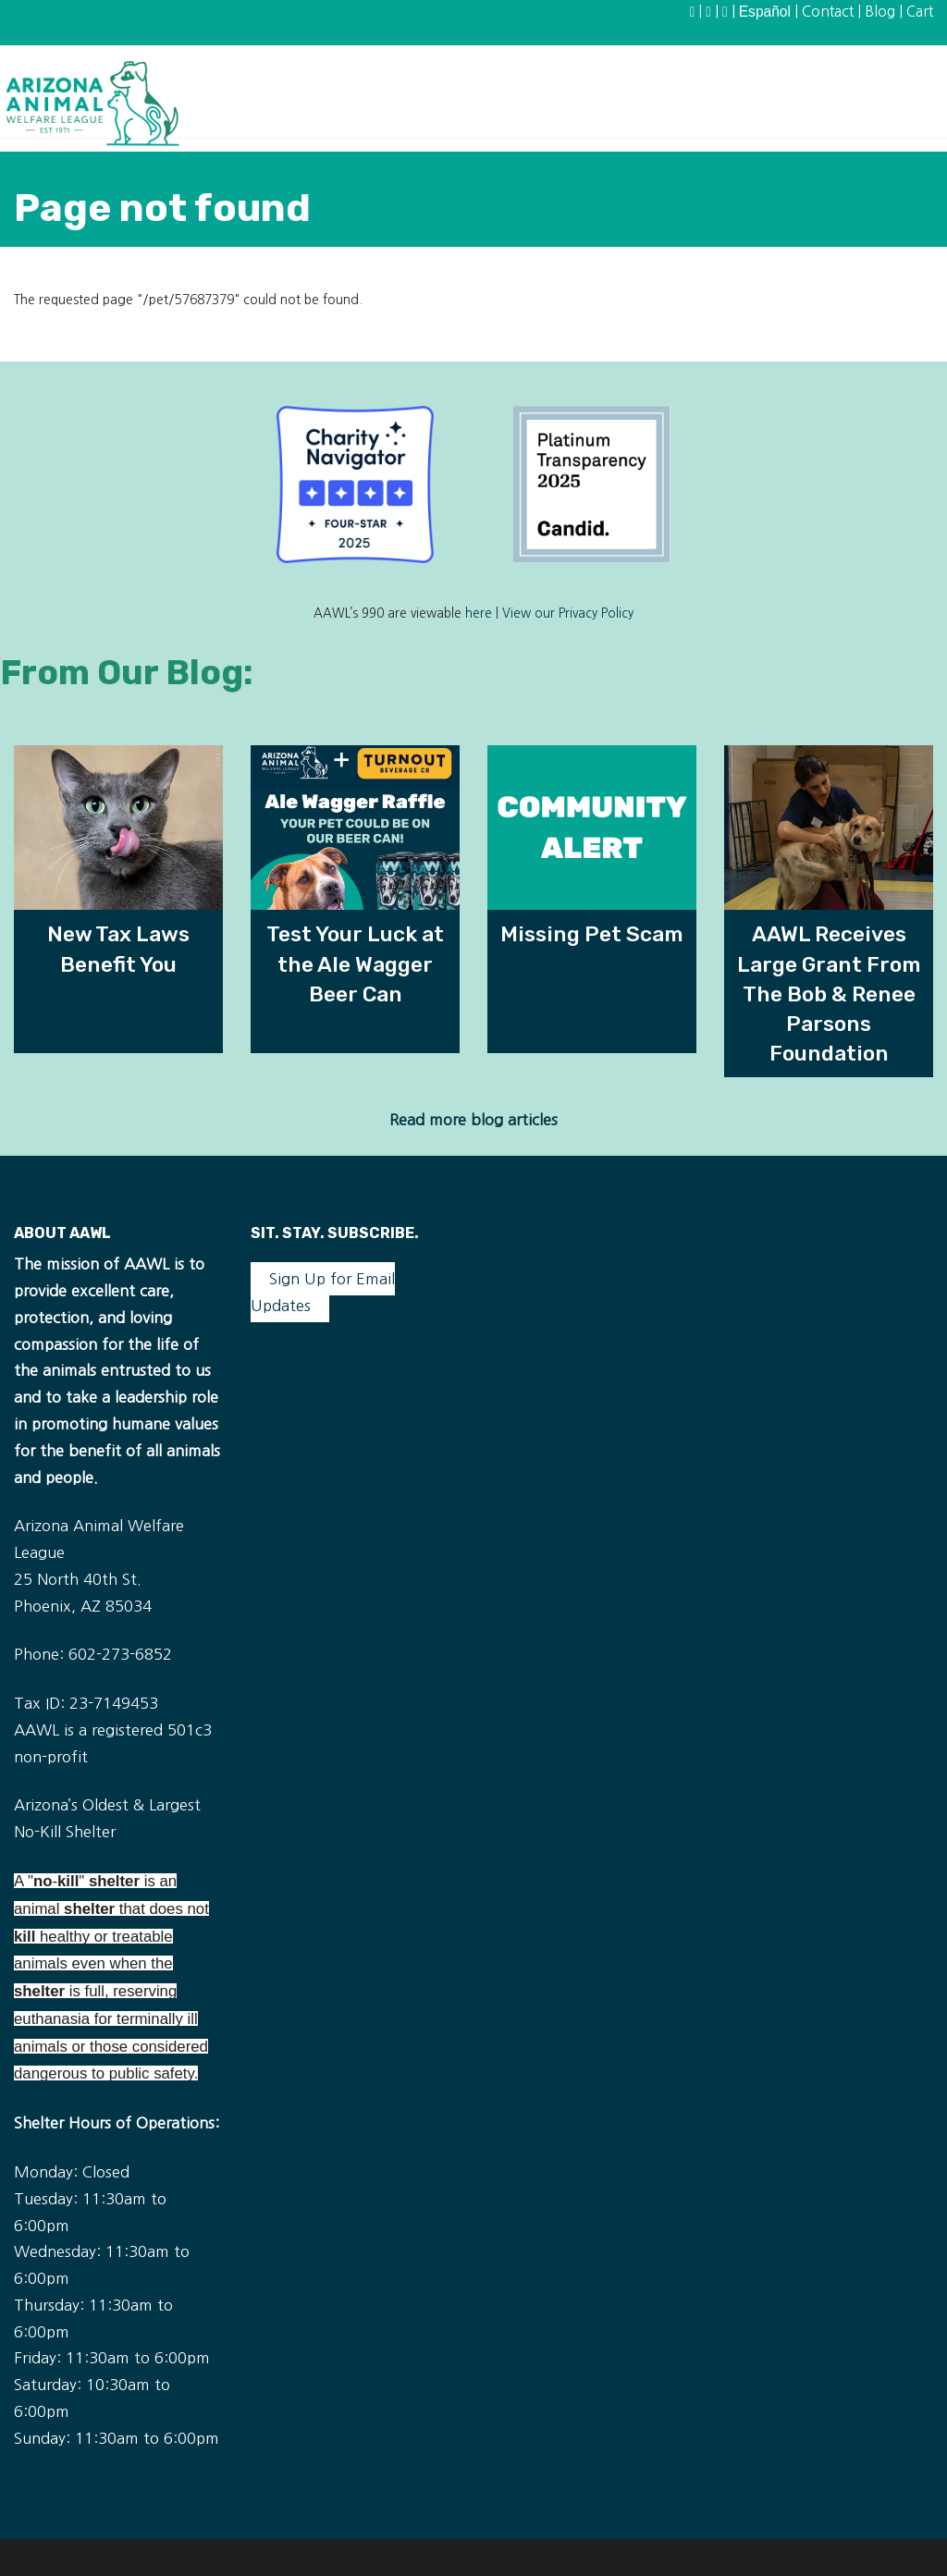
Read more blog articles (473, 1119)
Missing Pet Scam (591, 934)
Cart (919, 11)
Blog (880, 11)
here (478, 613)
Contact (828, 11)
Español (765, 11)
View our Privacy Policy (567, 613)
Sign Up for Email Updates (323, 1292)
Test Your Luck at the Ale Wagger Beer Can (355, 963)
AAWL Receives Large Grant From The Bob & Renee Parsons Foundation (829, 993)
